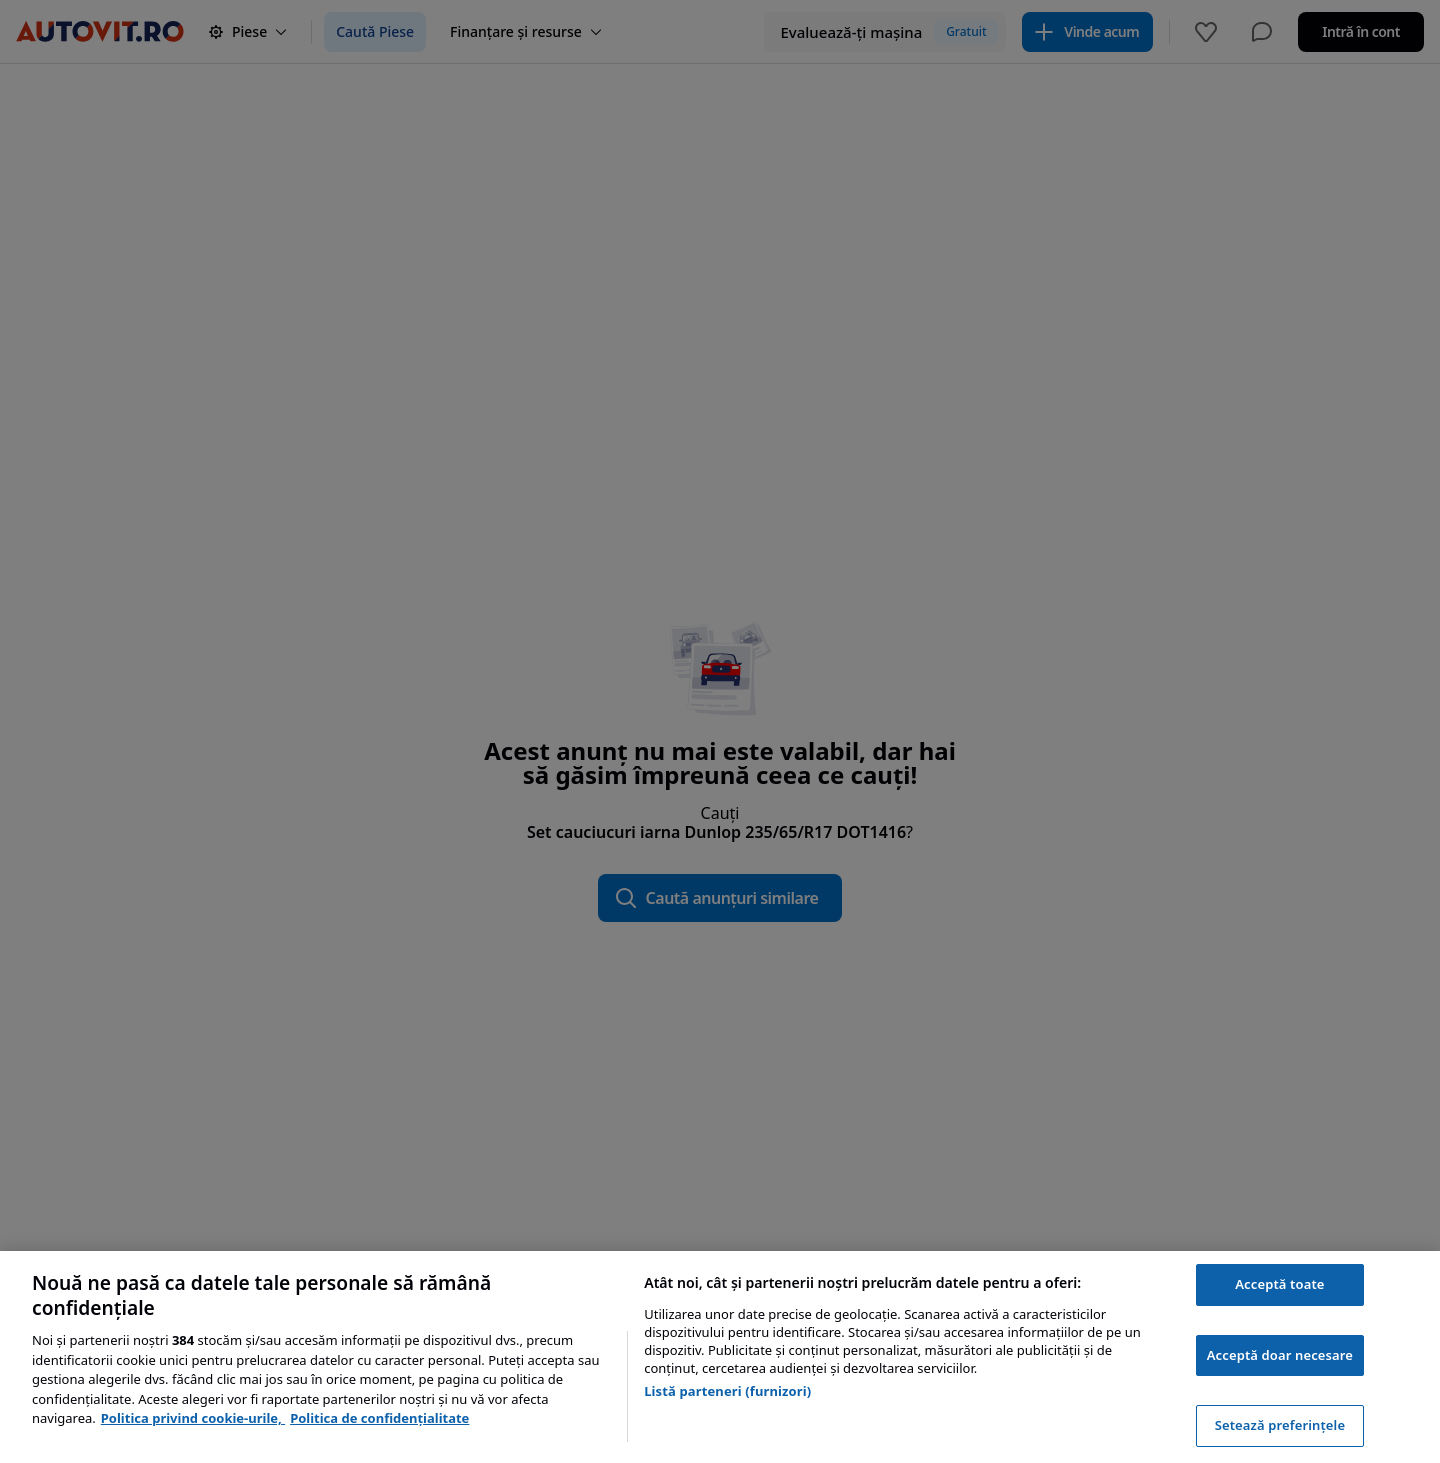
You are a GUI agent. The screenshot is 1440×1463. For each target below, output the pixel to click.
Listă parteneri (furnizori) (727, 1391)
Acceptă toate (1279, 1284)
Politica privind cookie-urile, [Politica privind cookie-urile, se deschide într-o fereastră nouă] (193, 1418)
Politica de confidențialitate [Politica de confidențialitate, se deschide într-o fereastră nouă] (379, 1418)
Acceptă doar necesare (1280, 1355)
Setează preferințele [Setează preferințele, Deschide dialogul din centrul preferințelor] (1280, 1425)
